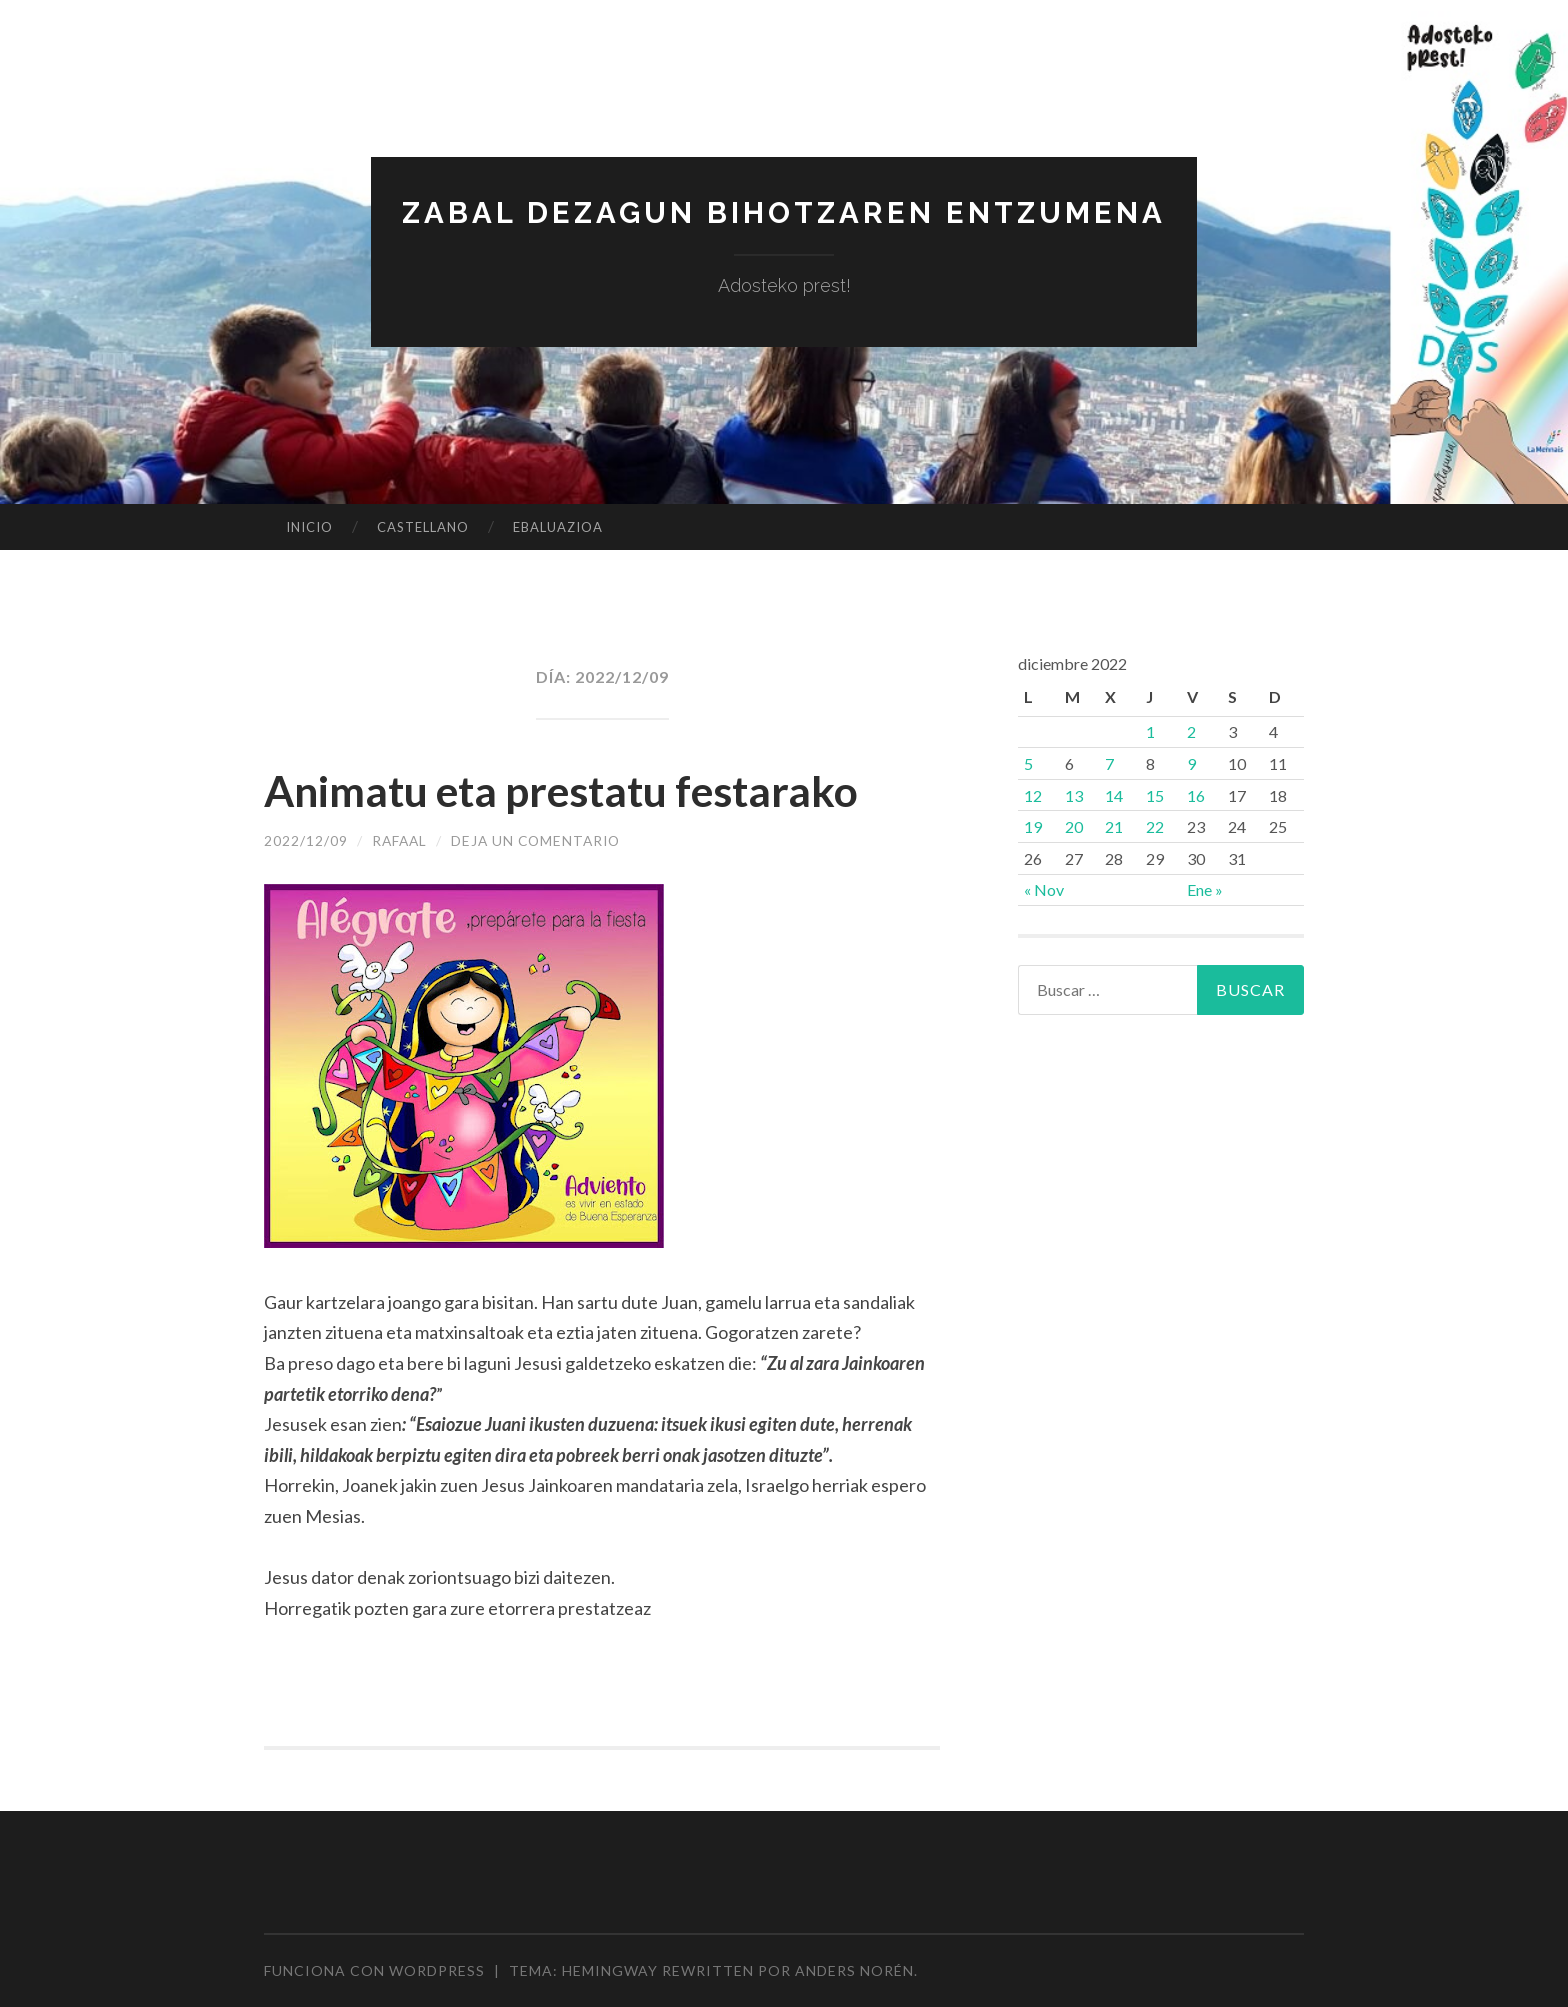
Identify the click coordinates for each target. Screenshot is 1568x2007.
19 (1033, 826)
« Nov (1044, 889)
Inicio (309, 527)
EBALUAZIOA (558, 527)
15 (1155, 795)
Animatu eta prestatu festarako (579, 790)
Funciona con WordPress (374, 1970)
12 (1033, 795)
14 (1114, 795)
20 (1074, 826)
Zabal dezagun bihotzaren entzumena (784, 212)
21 (1114, 826)
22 (1155, 826)
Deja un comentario (541, 840)
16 (1196, 795)
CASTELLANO (423, 527)
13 (1074, 795)
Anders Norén (854, 1970)
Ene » (1205, 889)
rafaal (401, 840)
